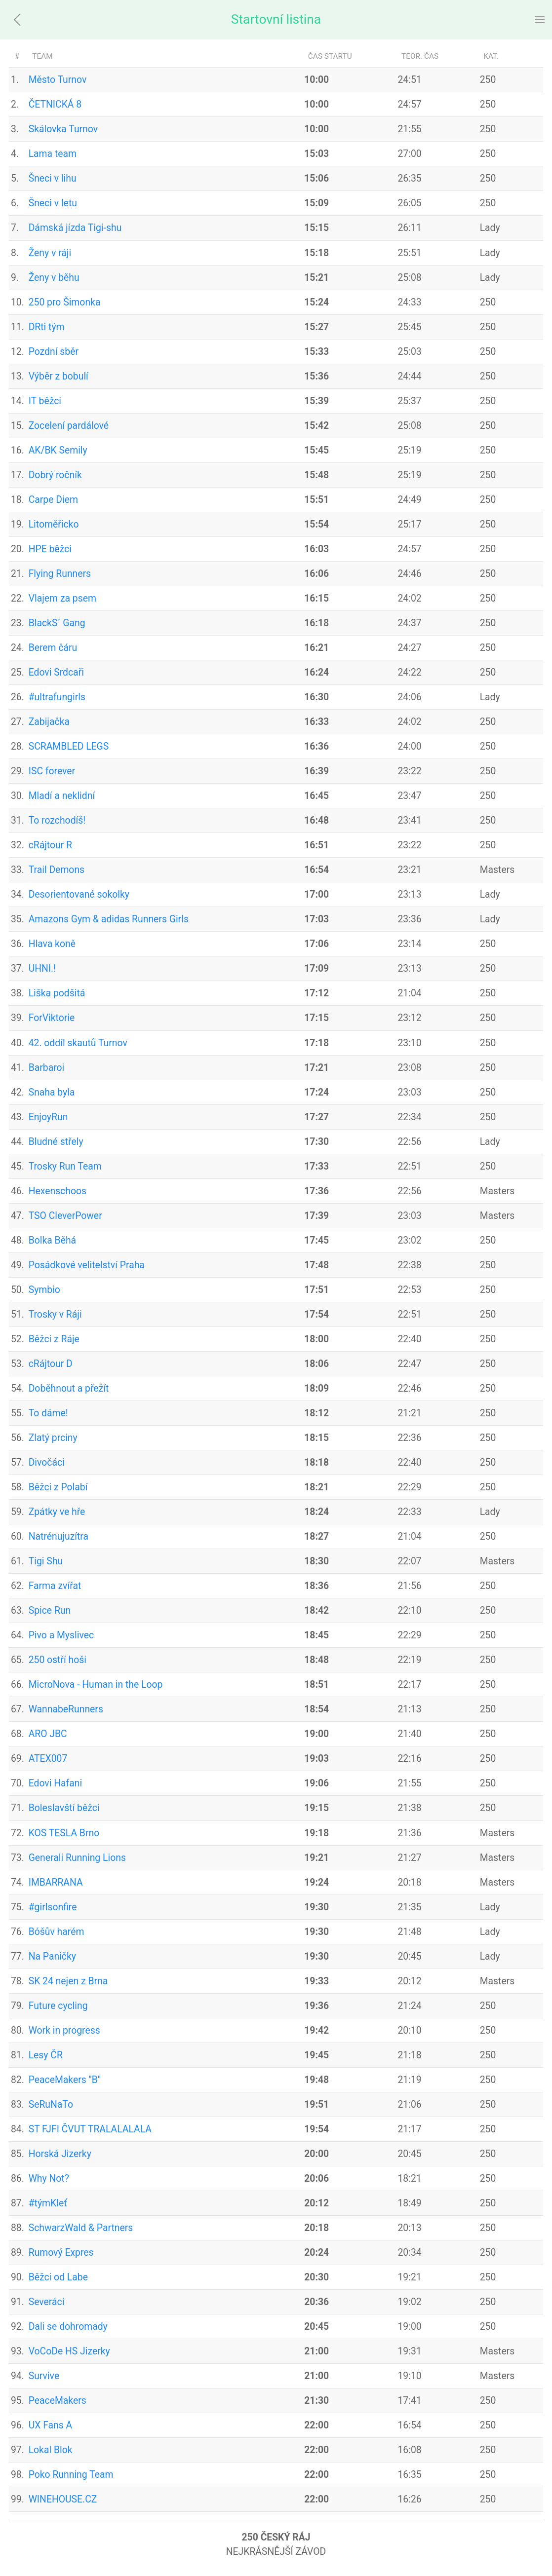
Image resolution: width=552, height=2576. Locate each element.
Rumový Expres (61, 2252)
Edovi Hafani (55, 1783)
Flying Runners (60, 573)
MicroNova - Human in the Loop (96, 1684)
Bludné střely (56, 1141)
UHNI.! (42, 968)
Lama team (53, 153)
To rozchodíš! (57, 820)
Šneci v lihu (53, 178)
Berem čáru (53, 647)
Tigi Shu (46, 1561)
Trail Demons (56, 869)
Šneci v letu (53, 203)
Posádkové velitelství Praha (87, 1265)
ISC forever (52, 771)
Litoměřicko (54, 524)
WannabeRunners (66, 1709)
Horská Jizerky (60, 2153)
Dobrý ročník (55, 475)
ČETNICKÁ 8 (55, 104)
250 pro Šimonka (65, 302)
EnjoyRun (48, 1117)
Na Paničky (52, 1956)
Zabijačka (49, 721)
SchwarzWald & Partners (81, 2228)
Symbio (44, 1289)
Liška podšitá (57, 993)
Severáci (47, 2302)
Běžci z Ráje (54, 1339)
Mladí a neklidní (62, 795)
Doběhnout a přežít (69, 1388)
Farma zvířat (55, 1585)
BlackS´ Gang (57, 623)
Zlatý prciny (53, 1437)
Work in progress (64, 2030)
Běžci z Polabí (58, 1487)
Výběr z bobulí (58, 376)
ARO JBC (48, 1734)
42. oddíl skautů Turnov (78, 1043)
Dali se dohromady (68, 2326)
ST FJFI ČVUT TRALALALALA (90, 2129)
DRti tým (47, 327)
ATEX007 (48, 1758)
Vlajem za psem (62, 598)
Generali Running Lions (77, 1857)
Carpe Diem (53, 499)
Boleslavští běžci (64, 1808)
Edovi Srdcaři (56, 672)
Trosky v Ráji (55, 1314)
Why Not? (49, 2178)
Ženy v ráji (50, 253)
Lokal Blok (51, 2450)
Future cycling (58, 2005)
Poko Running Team (71, 2474)
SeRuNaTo (51, 2104)
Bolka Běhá (52, 1240)
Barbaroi (47, 1067)
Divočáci (47, 1462)
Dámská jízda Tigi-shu (75, 227)
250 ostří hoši (57, 1660)
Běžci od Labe (58, 2277)
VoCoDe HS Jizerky (69, 2351)
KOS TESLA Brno (64, 1833)
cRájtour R (50, 845)
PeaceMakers (57, 2400)
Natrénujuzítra (58, 1536)
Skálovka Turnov (63, 129)
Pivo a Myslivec (61, 1635)
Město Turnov (58, 79)
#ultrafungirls (57, 697)
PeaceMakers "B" (65, 2079)
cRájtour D (51, 1363)
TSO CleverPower (65, 1215)
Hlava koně (52, 943)
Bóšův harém (56, 1931)
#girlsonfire (53, 1907)
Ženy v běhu (54, 277)
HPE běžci (50, 549)
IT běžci (45, 401)
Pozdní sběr (54, 351)
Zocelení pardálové (69, 425)
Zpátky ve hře (57, 1511)
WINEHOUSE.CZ (63, 2499)
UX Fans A (51, 2425)
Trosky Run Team (65, 1166)
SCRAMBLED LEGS (69, 746)
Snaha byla (52, 1092)
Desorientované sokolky (79, 894)
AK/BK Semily (58, 450)
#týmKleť (48, 2203)
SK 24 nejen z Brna (68, 1981)
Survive (44, 2376)
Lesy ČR (46, 2055)
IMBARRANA (56, 1882)
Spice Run (50, 1610)
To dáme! (48, 1413)
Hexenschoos (57, 1191)
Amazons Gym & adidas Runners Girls (109, 919)
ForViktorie (52, 1017)
